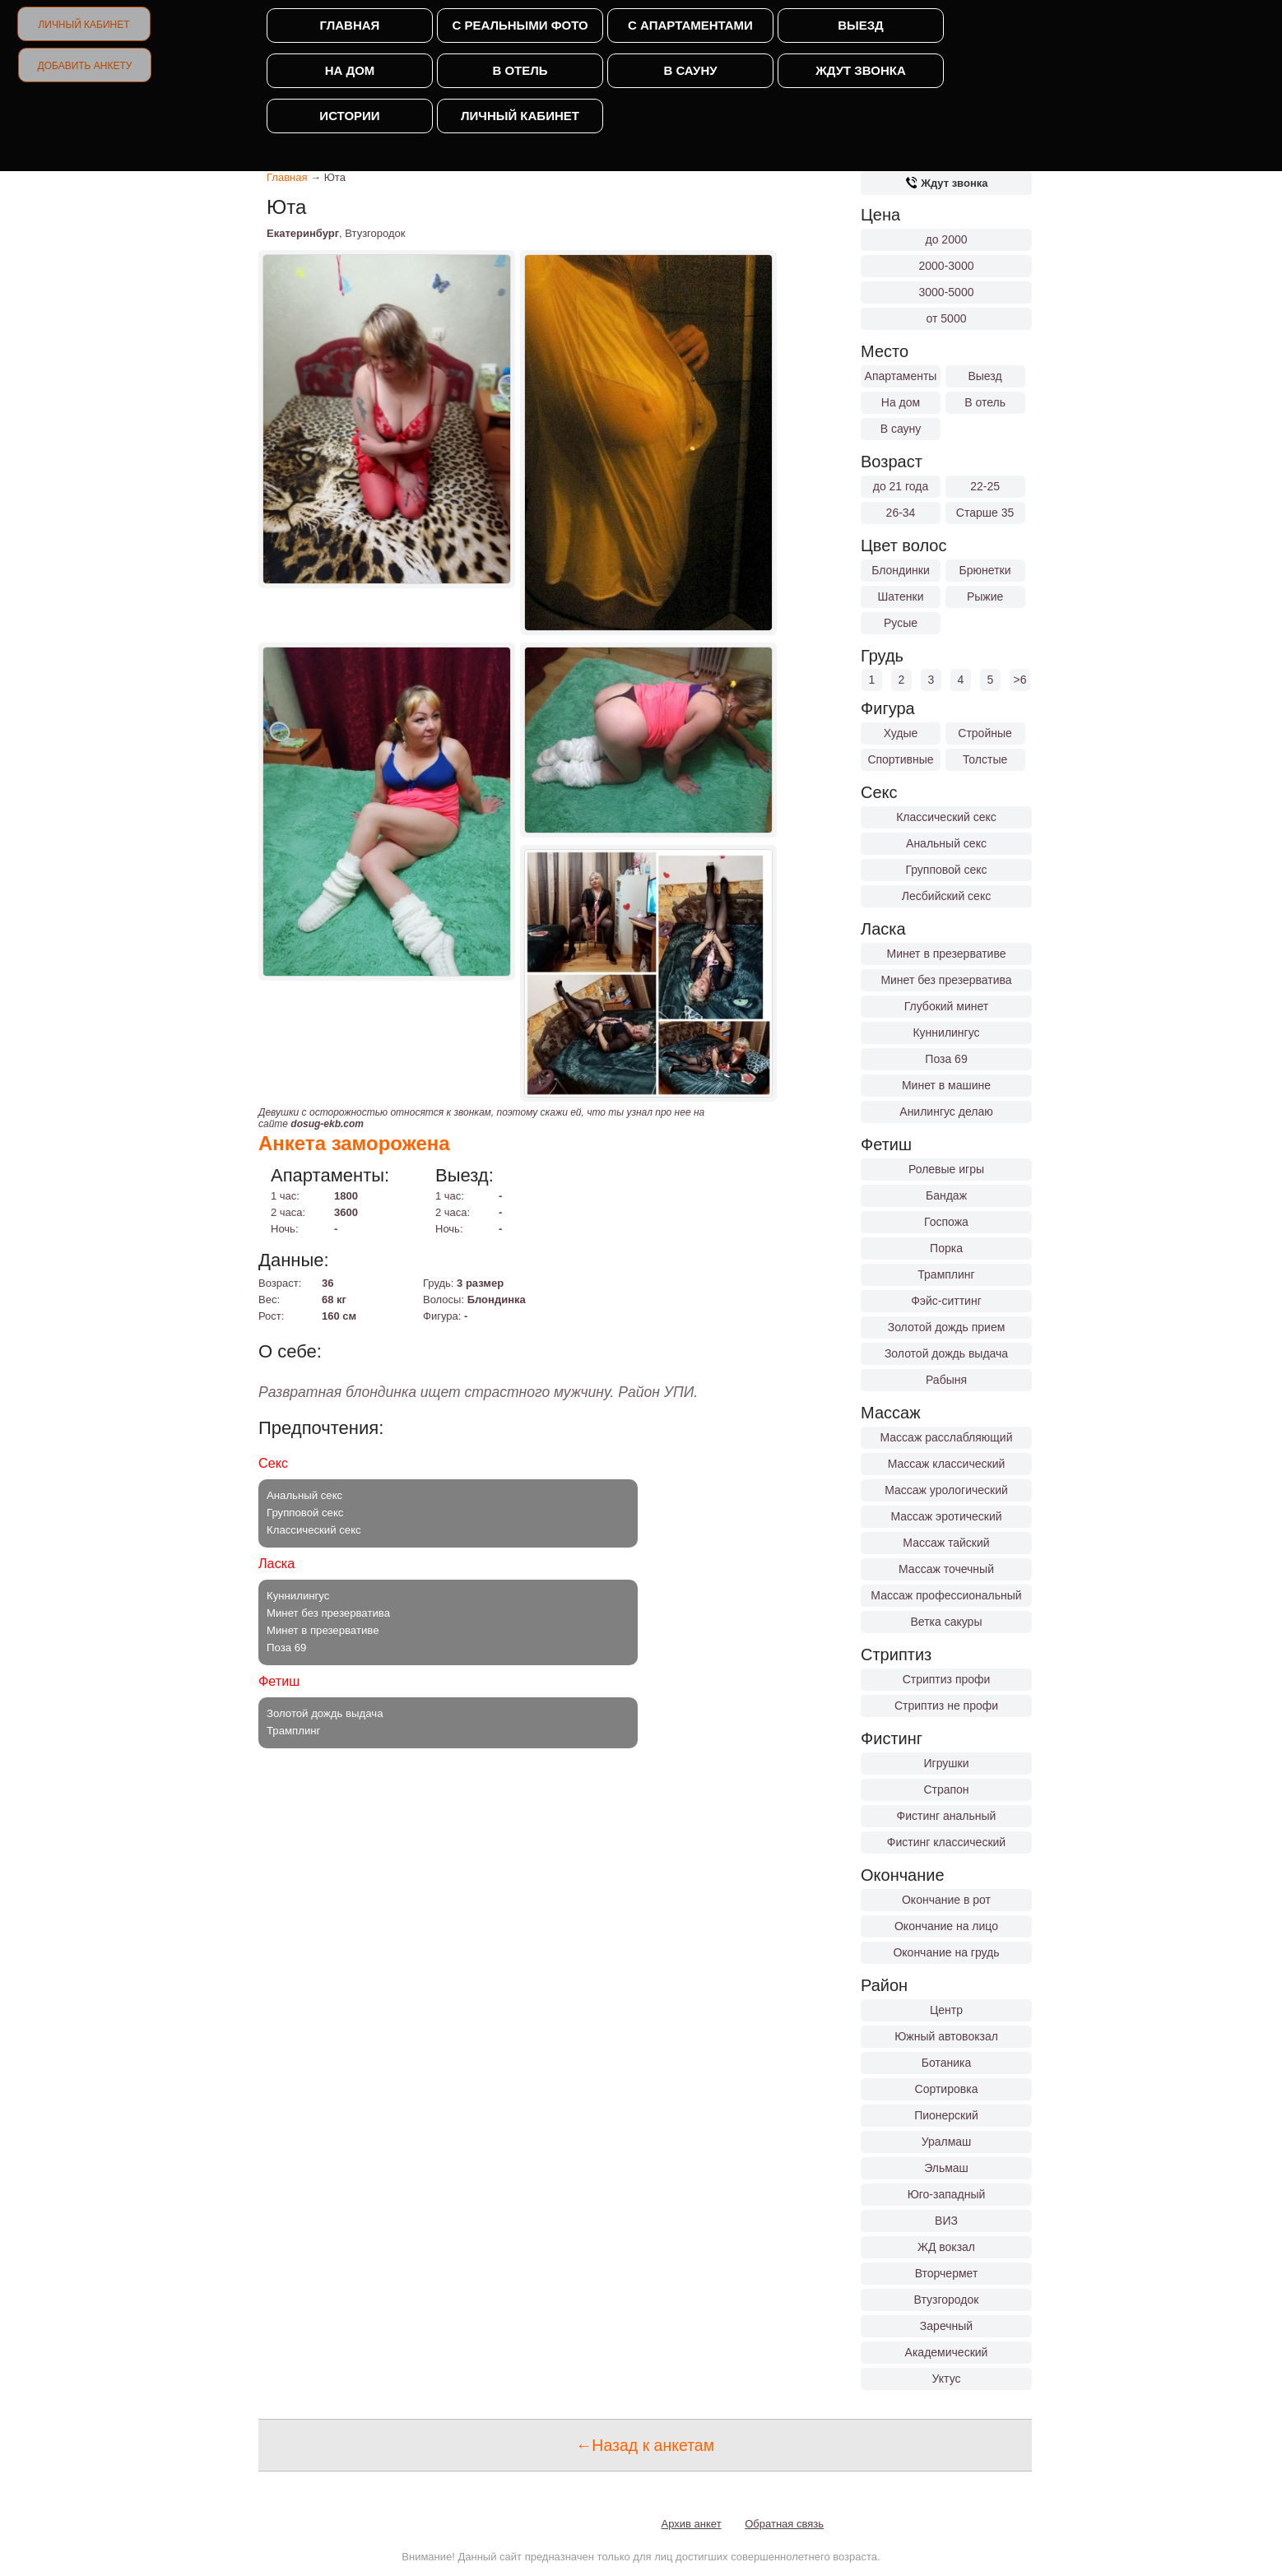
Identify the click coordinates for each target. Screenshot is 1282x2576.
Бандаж (946, 1195)
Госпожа (946, 1221)
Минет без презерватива (945, 979)
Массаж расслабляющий (946, 1437)
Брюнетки (985, 570)
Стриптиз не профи (946, 1705)
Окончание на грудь (946, 1952)
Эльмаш (946, 2168)
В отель (519, 70)
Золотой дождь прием (947, 1327)
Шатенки (900, 596)
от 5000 (947, 318)
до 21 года (901, 486)
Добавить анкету (85, 66)
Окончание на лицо (946, 1926)
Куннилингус (946, 1032)
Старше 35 (985, 512)
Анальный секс (946, 843)
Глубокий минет (946, 1006)
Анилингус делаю (945, 1111)
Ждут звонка (860, 70)
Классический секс (946, 817)
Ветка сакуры (946, 1621)
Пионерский (946, 2115)
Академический (946, 2352)
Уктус (946, 2378)
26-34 (901, 512)
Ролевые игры (946, 1169)
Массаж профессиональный (946, 1595)
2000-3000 (946, 265)
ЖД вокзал (946, 2246)
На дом (350, 70)
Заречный (946, 2325)
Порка (946, 1248)
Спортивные (900, 759)
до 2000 (947, 239)
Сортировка (946, 2089)
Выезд (861, 25)
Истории (349, 116)
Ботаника (946, 2062)
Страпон (945, 1789)
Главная (350, 25)
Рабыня (946, 1379)
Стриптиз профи (947, 1679)
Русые (900, 622)
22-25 (985, 486)
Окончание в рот (946, 1899)
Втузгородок (946, 2299)
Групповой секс (946, 869)
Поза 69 (946, 1058)
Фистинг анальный (946, 1815)
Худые (901, 733)
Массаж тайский (946, 1542)
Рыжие (985, 596)
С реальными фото (520, 25)
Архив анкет (692, 2524)
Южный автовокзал (946, 2036)
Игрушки (946, 1763)
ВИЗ (946, 2220)
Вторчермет (946, 2273)
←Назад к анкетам (645, 2445)
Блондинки (900, 570)
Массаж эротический (945, 1516)
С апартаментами (690, 25)
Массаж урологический (946, 1490)
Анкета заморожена (354, 1143)
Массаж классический (947, 1463)
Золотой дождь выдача (946, 1353)
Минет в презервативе (946, 953)
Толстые (985, 759)
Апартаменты (901, 376)
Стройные (985, 733)
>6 (1020, 679)
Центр (946, 2010)
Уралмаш (947, 2141)
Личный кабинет (83, 24)
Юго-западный (947, 2194)
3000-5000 (946, 292)
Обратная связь (784, 2524)
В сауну (690, 70)
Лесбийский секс (946, 896)
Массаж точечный (946, 1569)
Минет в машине (946, 1085)
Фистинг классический (946, 1842)
